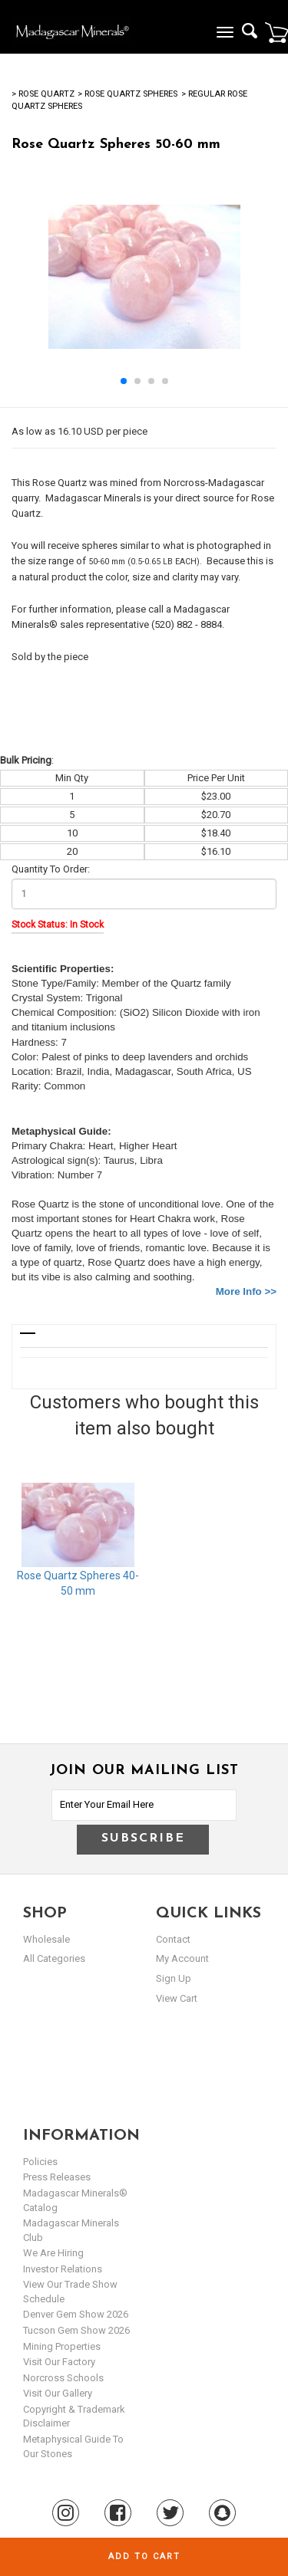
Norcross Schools (63, 2378)
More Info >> (246, 1291)
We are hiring (53, 2253)
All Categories (54, 1958)
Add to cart (144, 2556)
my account (182, 1958)
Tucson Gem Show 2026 (76, 2330)
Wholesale (46, 1939)
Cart (276, 32)
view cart (176, 1998)
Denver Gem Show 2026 (75, 2314)
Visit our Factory (59, 2361)
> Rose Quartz (43, 94)
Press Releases (57, 2177)
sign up (173, 1978)
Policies (40, 2161)
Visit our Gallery (57, 2393)
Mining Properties (62, 2346)
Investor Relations (62, 2269)
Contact (173, 1939)
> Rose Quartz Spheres (127, 94)
